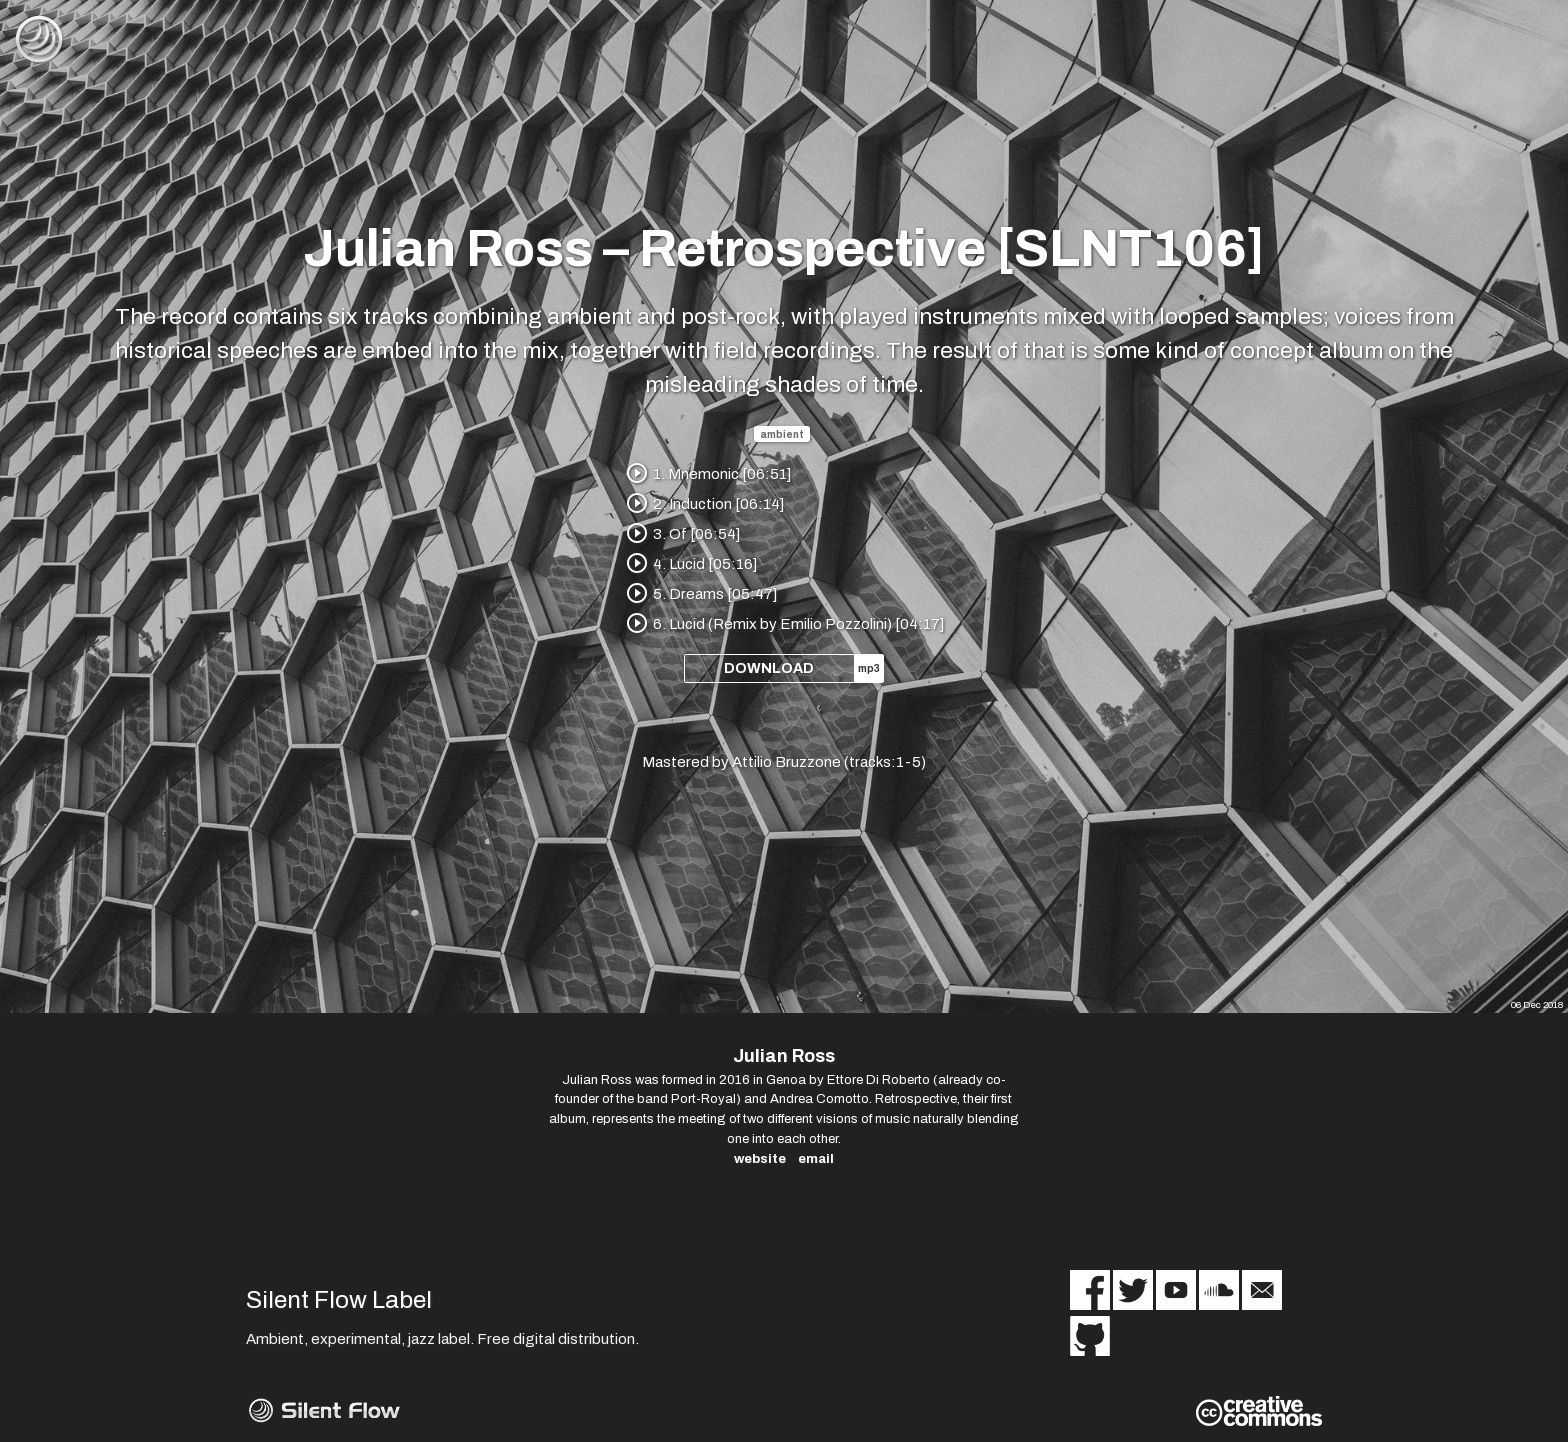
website (760, 1159)
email (816, 1159)
